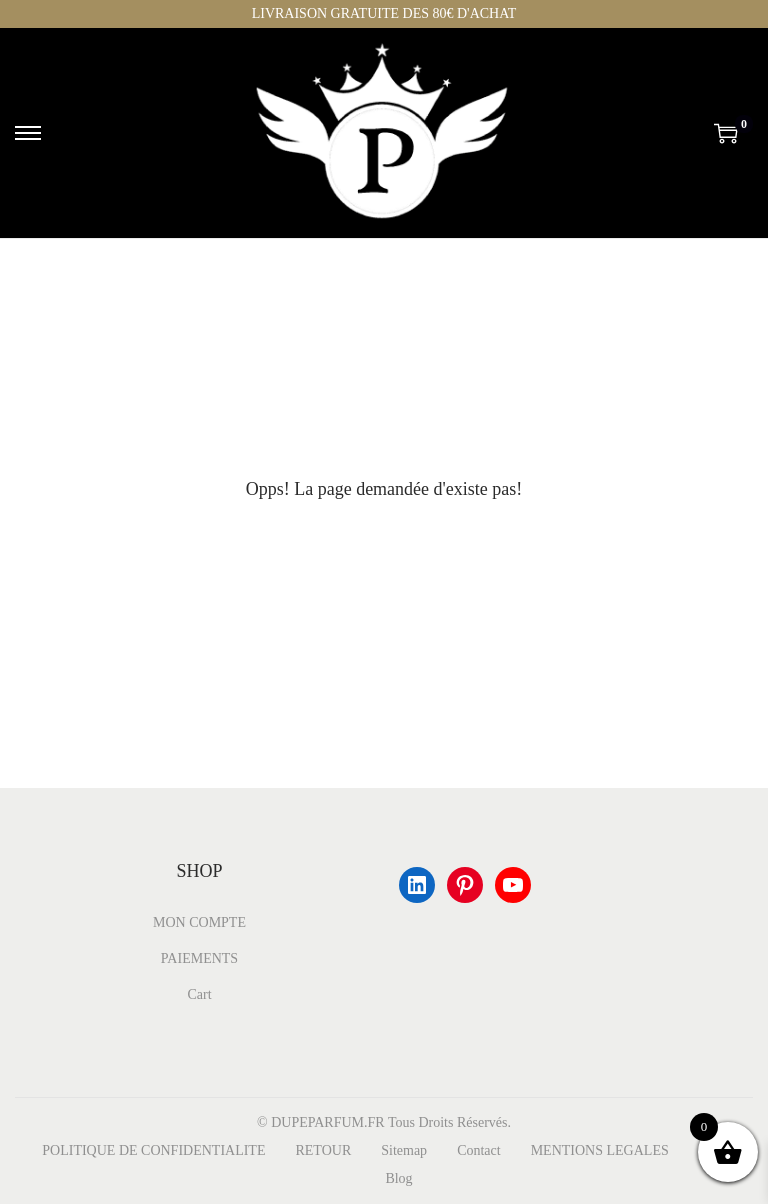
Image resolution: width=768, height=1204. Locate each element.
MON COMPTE (199, 922)
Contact (479, 1150)
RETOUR (323, 1150)
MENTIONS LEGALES (600, 1150)
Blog (398, 1178)
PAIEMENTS (199, 958)
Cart (199, 994)
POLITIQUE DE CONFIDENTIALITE (153, 1150)
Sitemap (404, 1150)
